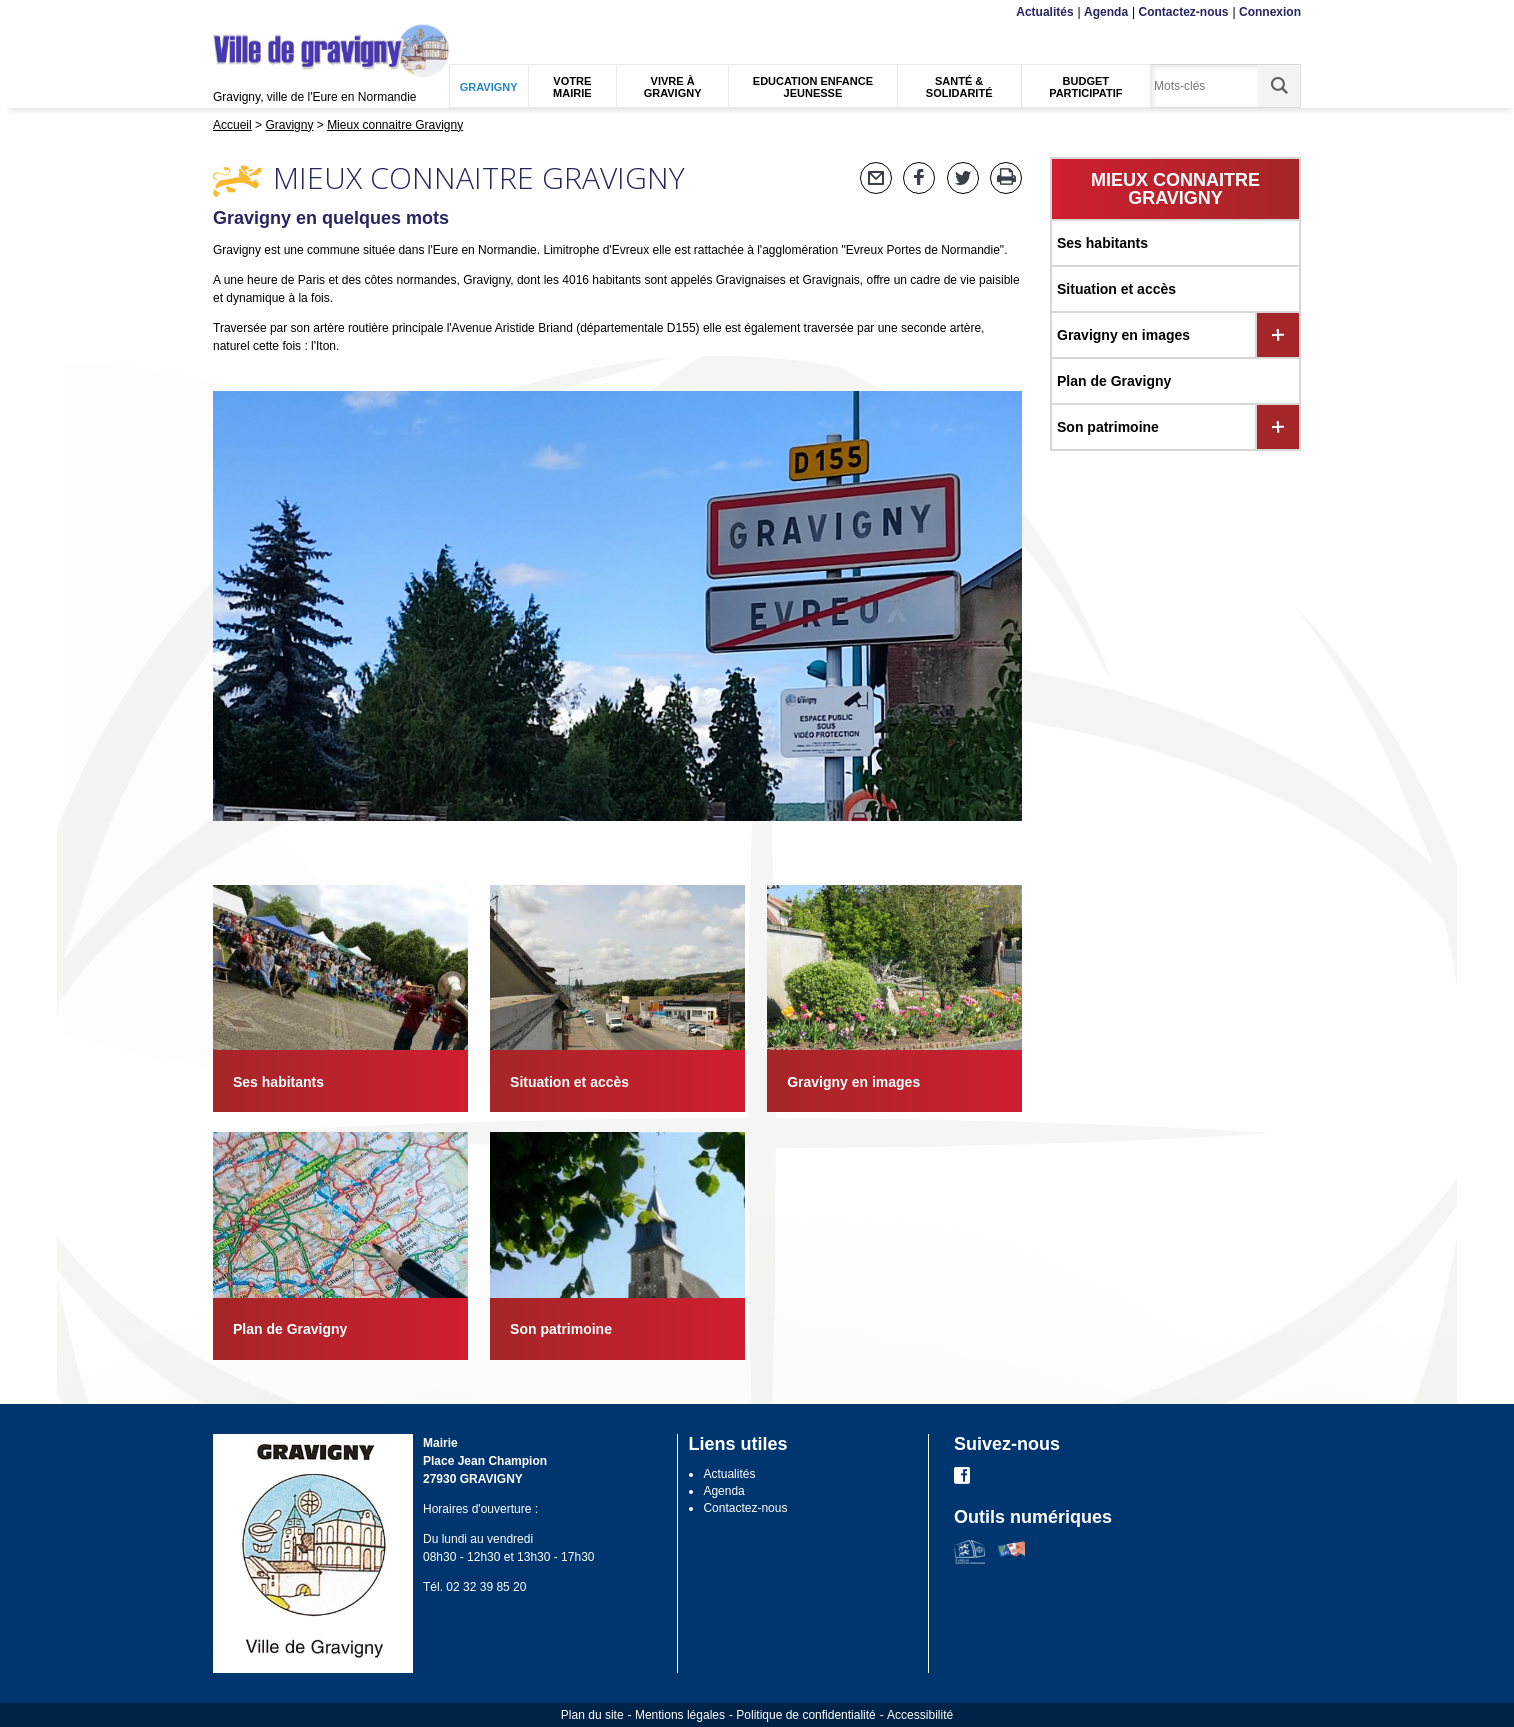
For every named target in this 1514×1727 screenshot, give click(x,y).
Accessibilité (920, 1715)
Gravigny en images (1123, 335)
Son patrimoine (1108, 427)
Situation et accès (1116, 289)
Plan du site (592, 1715)
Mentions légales (680, 1715)
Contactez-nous (1184, 12)
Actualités (1044, 12)
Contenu (260, 12)
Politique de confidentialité (805, 1715)
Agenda (1106, 12)
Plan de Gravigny (1114, 381)
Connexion (1270, 12)
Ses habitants (1102, 243)
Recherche (307, 12)
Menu (225, 12)
